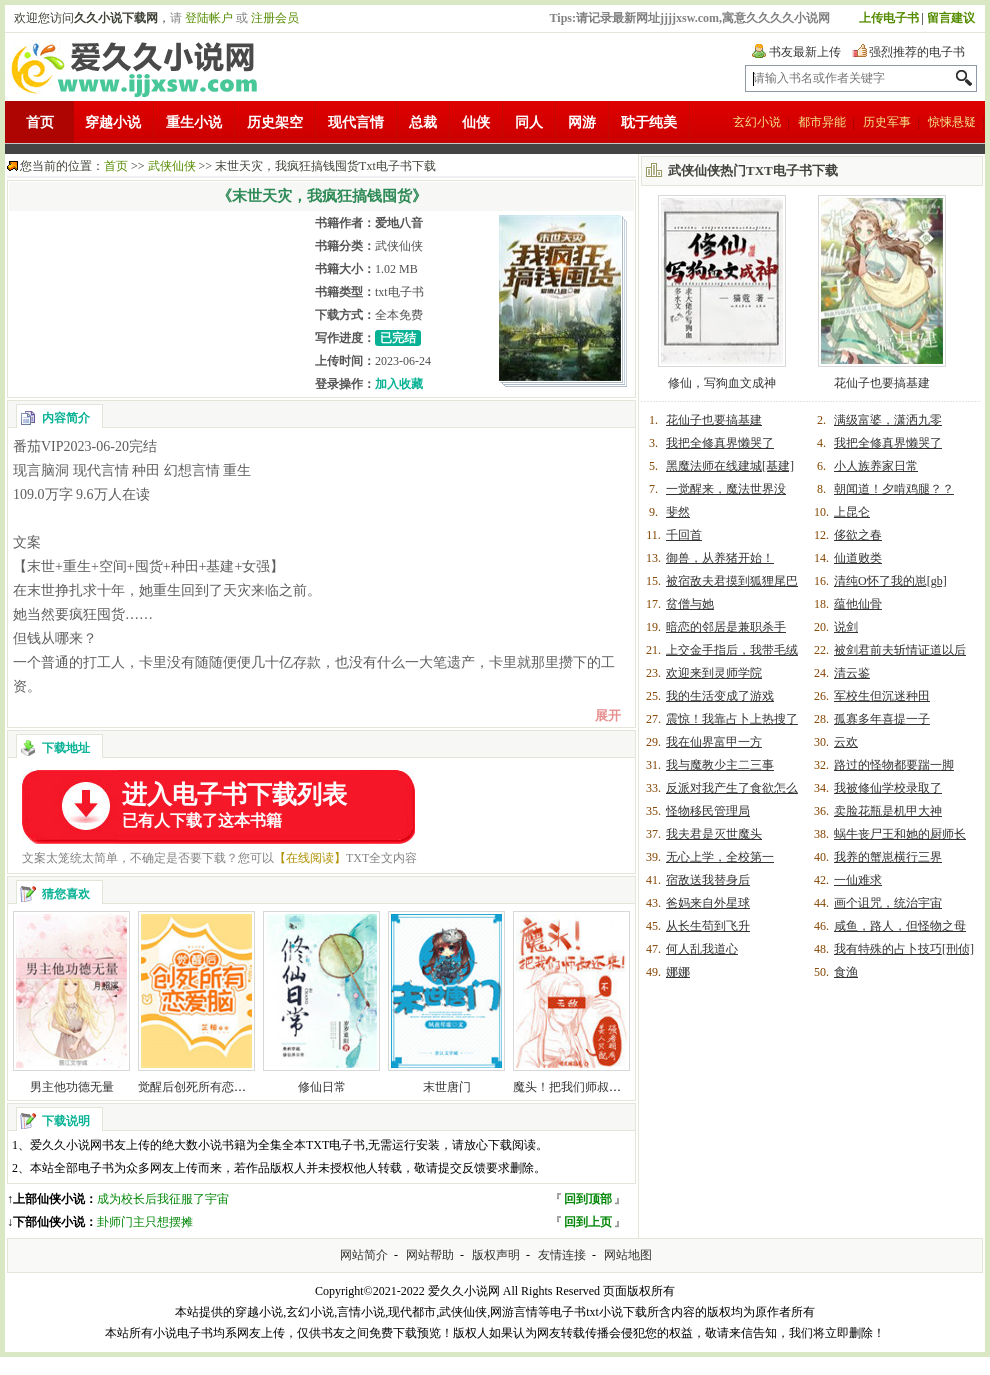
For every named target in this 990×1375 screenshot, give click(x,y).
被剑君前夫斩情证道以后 (900, 650)
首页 (40, 122)
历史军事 (887, 122)
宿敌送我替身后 (708, 880)
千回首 (684, 535)
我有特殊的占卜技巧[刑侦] (904, 949)
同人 (529, 122)
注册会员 (275, 18)
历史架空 (275, 122)
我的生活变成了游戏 (720, 696)
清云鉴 (852, 673)
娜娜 (678, 972)
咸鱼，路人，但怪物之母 (900, 926)
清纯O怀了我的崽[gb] (890, 581)
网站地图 (628, 1255)
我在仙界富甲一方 (714, 742)
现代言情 (356, 122)
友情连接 (562, 1255)
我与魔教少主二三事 (720, 765)
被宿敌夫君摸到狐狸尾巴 (732, 581)
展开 (608, 715)
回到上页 (588, 1222)
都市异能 (822, 122)
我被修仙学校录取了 (888, 788)
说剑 (846, 627)
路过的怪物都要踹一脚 (894, 765)
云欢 (846, 742)
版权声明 (496, 1255)
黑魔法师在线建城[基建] (730, 466)
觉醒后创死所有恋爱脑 (198, 1087)
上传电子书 (889, 18)
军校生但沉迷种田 (882, 696)
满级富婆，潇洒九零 (888, 420)
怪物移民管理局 (708, 811)
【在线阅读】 (310, 858)
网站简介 (364, 1255)
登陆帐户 (209, 18)
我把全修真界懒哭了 (720, 443)
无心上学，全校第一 (720, 857)
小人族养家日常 (876, 466)
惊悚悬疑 (952, 122)
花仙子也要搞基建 (882, 383)
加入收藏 (399, 384)
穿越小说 (113, 122)
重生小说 (194, 122)
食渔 (846, 972)
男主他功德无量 (72, 1087)
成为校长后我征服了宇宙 (163, 1199)
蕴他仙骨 (858, 604)
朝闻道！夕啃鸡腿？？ (894, 489)
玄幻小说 (757, 122)
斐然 (678, 512)
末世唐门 (447, 1087)
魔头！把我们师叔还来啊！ (585, 1087)
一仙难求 (858, 880)
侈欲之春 (858, 535)
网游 (582, 122)
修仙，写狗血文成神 (722, 383)
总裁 (423, 122)
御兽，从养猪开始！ (720, 558)
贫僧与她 (690, 604)
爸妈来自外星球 (708, 903)
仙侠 (476, 122)
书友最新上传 (805, 52)
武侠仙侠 (172, 166)
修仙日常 (322, 1087)
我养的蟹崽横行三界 (888, 857)
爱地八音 (399, 223)
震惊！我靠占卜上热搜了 (732, 719)
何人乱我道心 (702, 949)
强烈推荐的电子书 (917, 52)
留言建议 (951, 18)
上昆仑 (852, 512)
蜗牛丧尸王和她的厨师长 (900, 834)
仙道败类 (858, 558)
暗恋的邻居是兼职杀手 (726, 627)
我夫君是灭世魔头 (714, 834)
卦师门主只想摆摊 (145, 1222)
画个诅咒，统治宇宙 (888, 903)
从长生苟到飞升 (708, 926)
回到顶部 (588, 1199)
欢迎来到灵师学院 (714, 673)
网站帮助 (430, 1255)
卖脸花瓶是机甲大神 (888, 811)
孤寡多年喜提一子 (882, 719)
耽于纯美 (649, 122)
